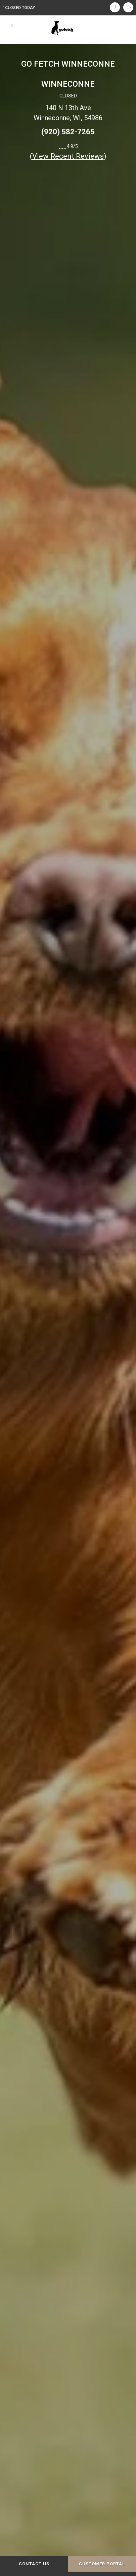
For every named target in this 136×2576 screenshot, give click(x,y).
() (68, 156)
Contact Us (34, 2563)
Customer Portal (102, 2563)
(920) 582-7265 (68, 132)
